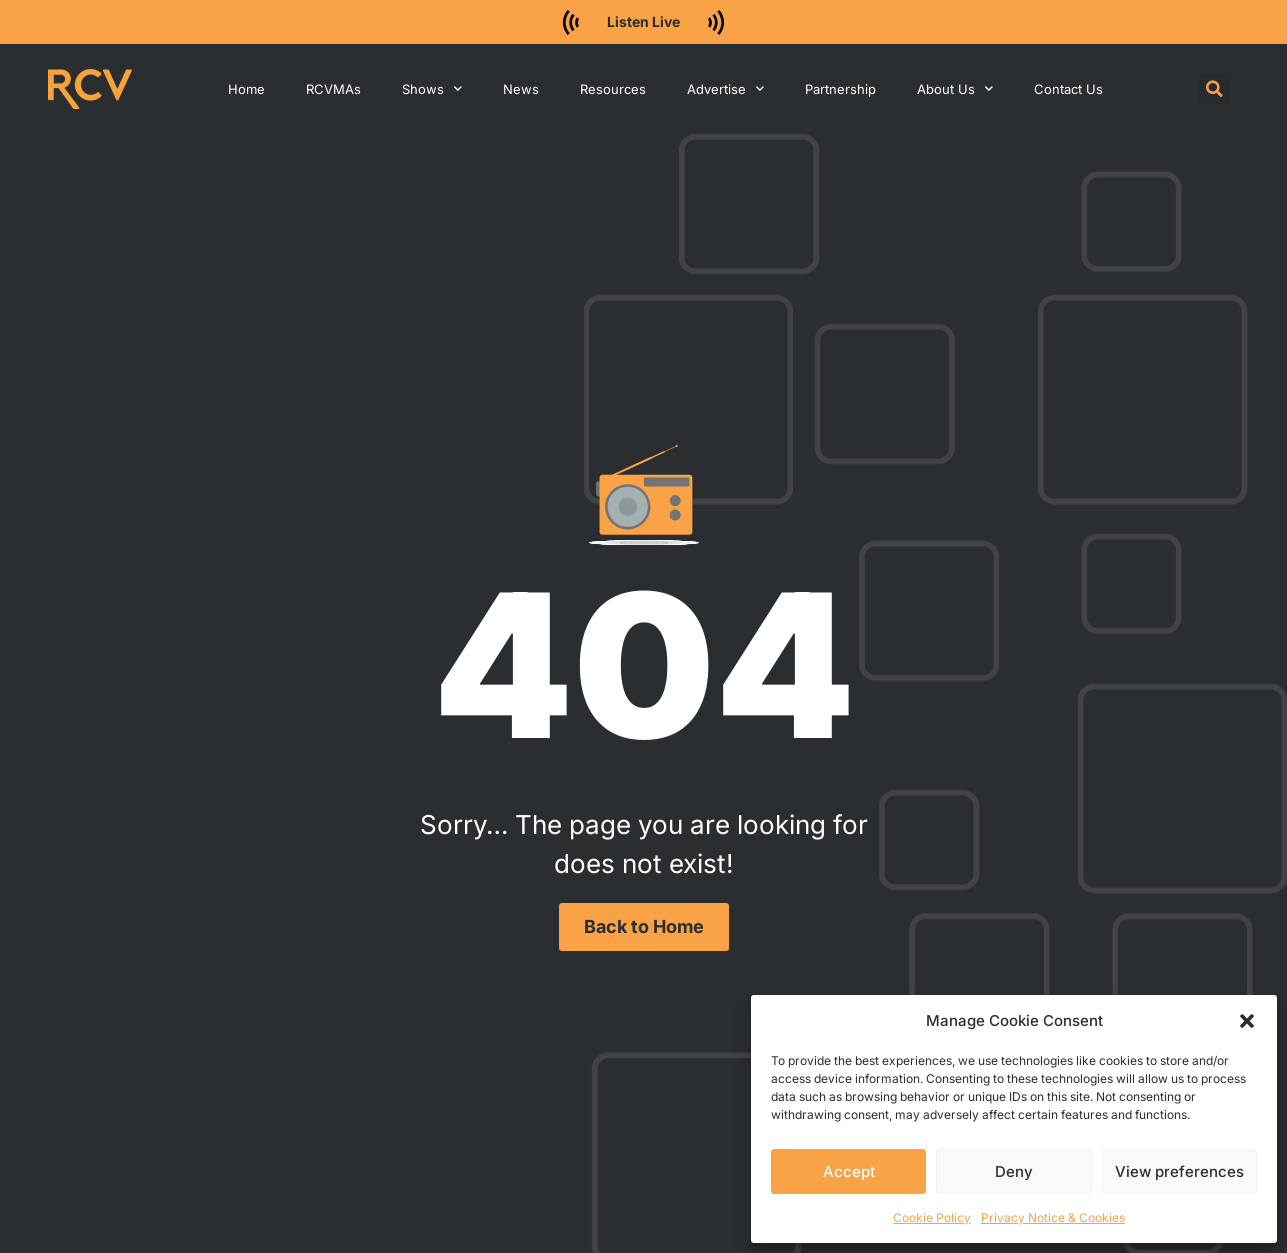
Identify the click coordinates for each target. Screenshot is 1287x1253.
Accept (849, 1171)
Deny (1014, 1171)
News (521, 89)
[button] (1247, 1021)
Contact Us (1068, 89)
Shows (432, 89)
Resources (613, 89)
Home (246, 89)
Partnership (840, 89)
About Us (955, 89)
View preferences (1179, 1171)
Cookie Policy (932, 1217)
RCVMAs (333, 89)
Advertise (725, 89)
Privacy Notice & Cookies (1053, 1217)
